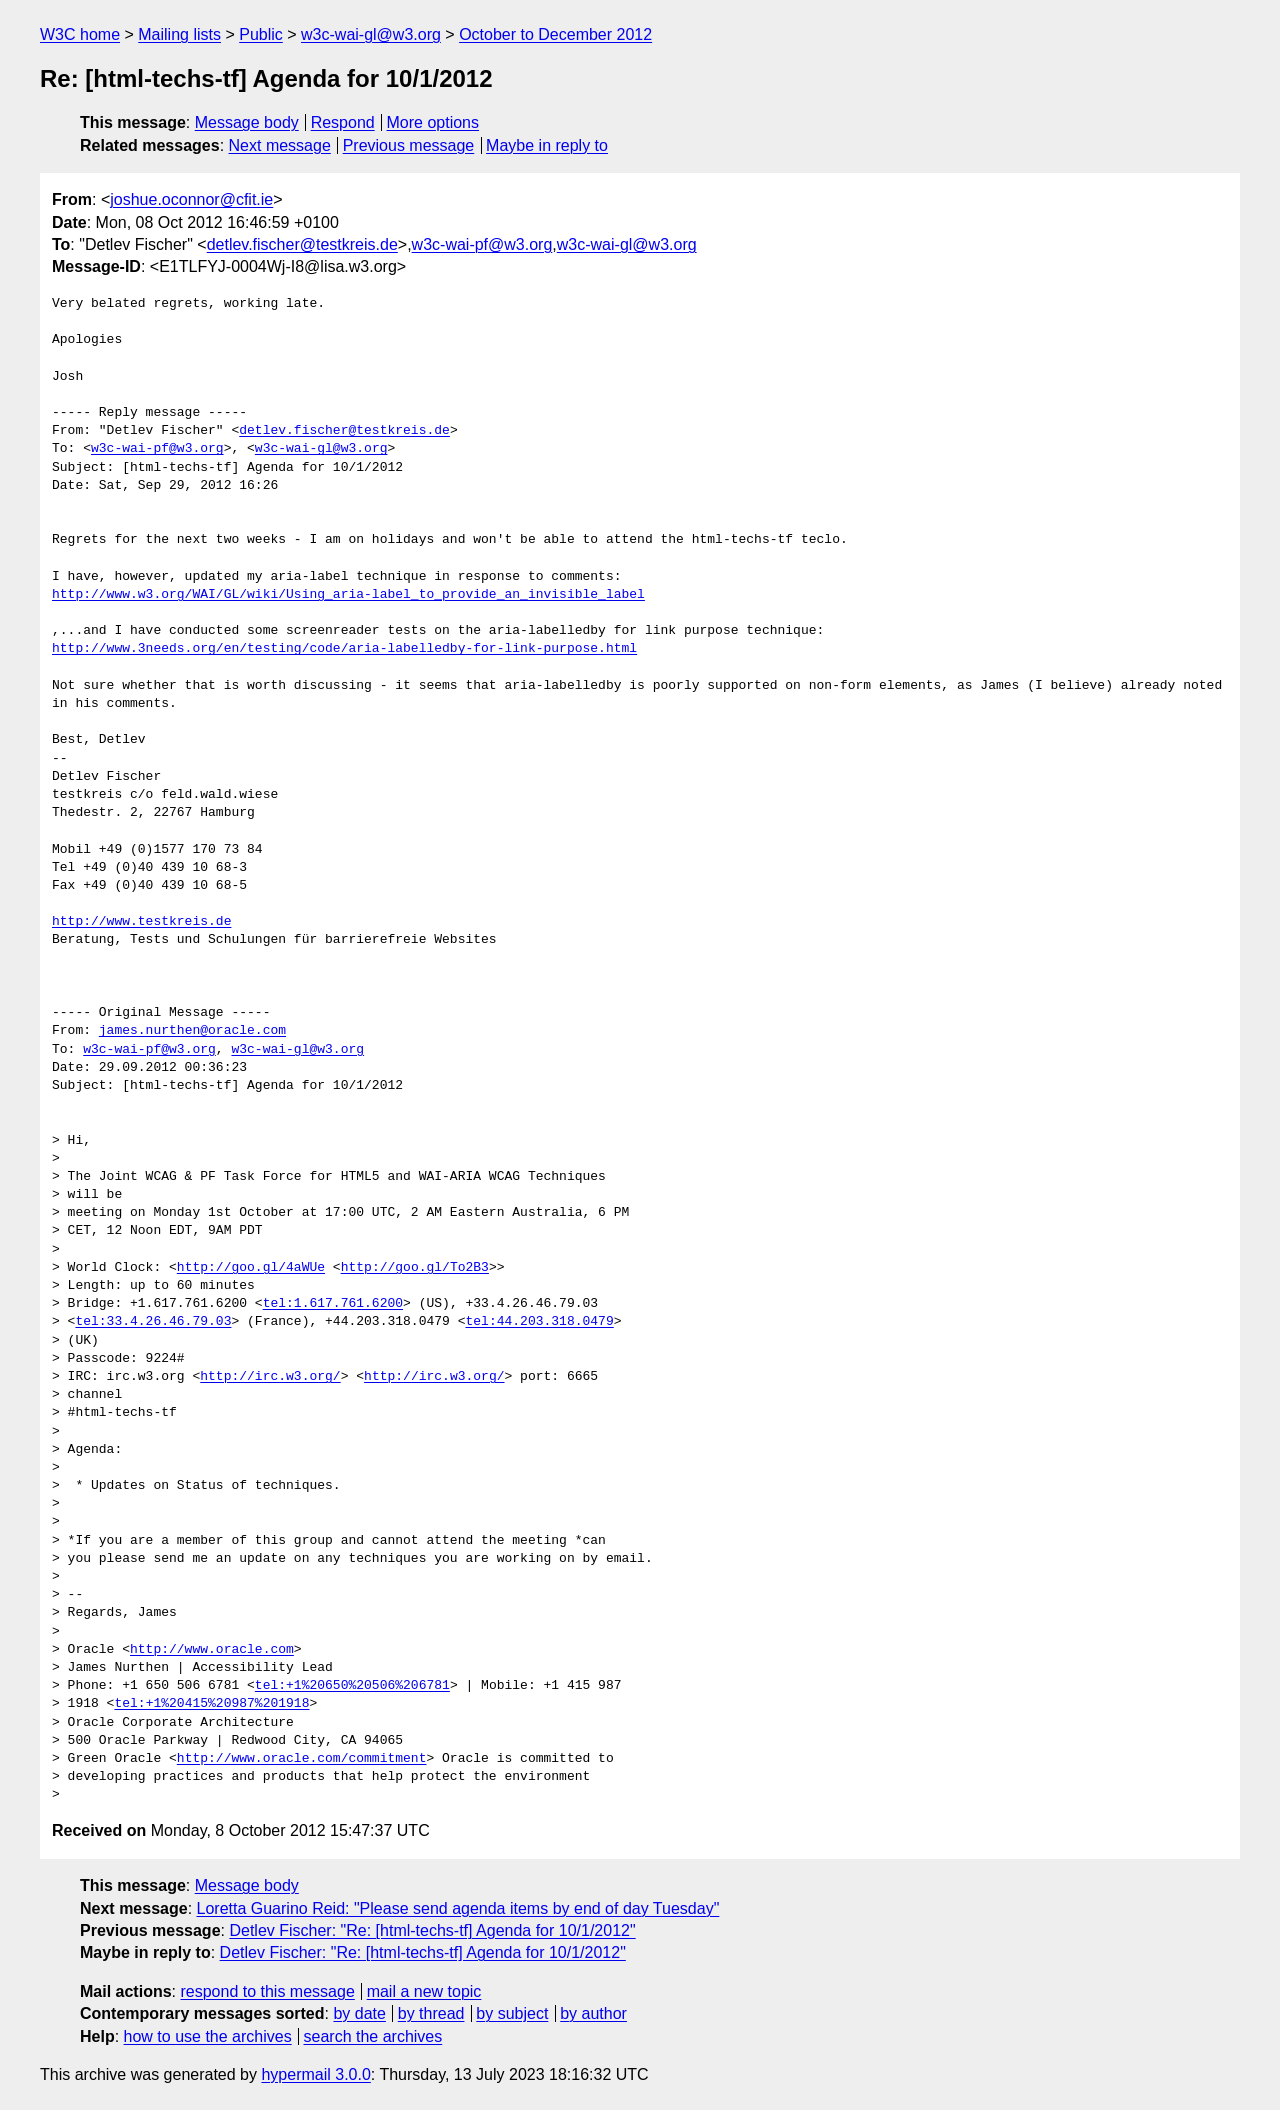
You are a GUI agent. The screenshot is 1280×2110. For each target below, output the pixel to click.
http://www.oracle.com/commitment (302, 1759)
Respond (343, 122)
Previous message (409, 145)
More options (433, 122)
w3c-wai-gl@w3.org (371, 34)
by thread (431, 2013)
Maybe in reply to (547, 145)
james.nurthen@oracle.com (192, 1031)
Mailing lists (179, 34)
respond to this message (267, 1991)
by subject (512, 2013)
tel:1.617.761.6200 (333, 1304)
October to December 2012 (555, 34)
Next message (280, 145)
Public (261, 34)
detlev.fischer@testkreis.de (302, 244)
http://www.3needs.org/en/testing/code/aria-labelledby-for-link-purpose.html (344, 649)
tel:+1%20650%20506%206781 (352, 1686)
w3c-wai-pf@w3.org (482, 244)
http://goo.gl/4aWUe (251, 1268)
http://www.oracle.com (212, 1650)
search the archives (373, 2036)
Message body (247, 122)
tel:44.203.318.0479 (539, 1322)
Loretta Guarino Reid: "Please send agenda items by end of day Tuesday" (458, 1908)
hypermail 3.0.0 (315, 2074)
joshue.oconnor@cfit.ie (191, 199)
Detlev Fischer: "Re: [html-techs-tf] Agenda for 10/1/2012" (432, 1930)
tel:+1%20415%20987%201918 (211, 1704)
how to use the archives (208, 2036)
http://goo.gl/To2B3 (415, 1268)
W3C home (80, 34)
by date (359, 2013)
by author (593, 2013)
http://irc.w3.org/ (270, 1377)
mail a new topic (424, 1991)
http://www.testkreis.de (141, 922)
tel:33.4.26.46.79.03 (153, 1322)
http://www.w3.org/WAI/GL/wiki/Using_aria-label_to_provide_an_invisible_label (348, 595)
